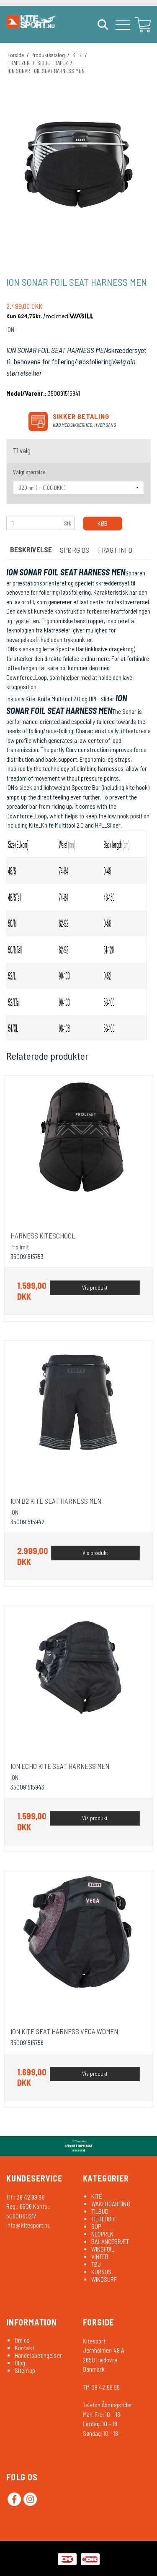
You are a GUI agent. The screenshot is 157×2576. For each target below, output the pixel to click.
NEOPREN (102, 2234)
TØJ (96, 2264)
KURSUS (101, 2272)
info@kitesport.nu (28, 2225)
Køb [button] (103, 523)
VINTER (100, 2256)
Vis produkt (95, 1287)
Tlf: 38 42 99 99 (101, 2387)
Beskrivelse (31, 549)
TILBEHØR (103, 2219)
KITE (96, 2196)
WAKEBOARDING (110, 2204)
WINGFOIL (103, 2249)
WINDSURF (104, 2279)
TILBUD (100, 2211)
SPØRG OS (74, 549)
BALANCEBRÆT (110, 2241)
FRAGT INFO (115, 549)
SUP (96, 2226)
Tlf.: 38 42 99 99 (25, 2197)
